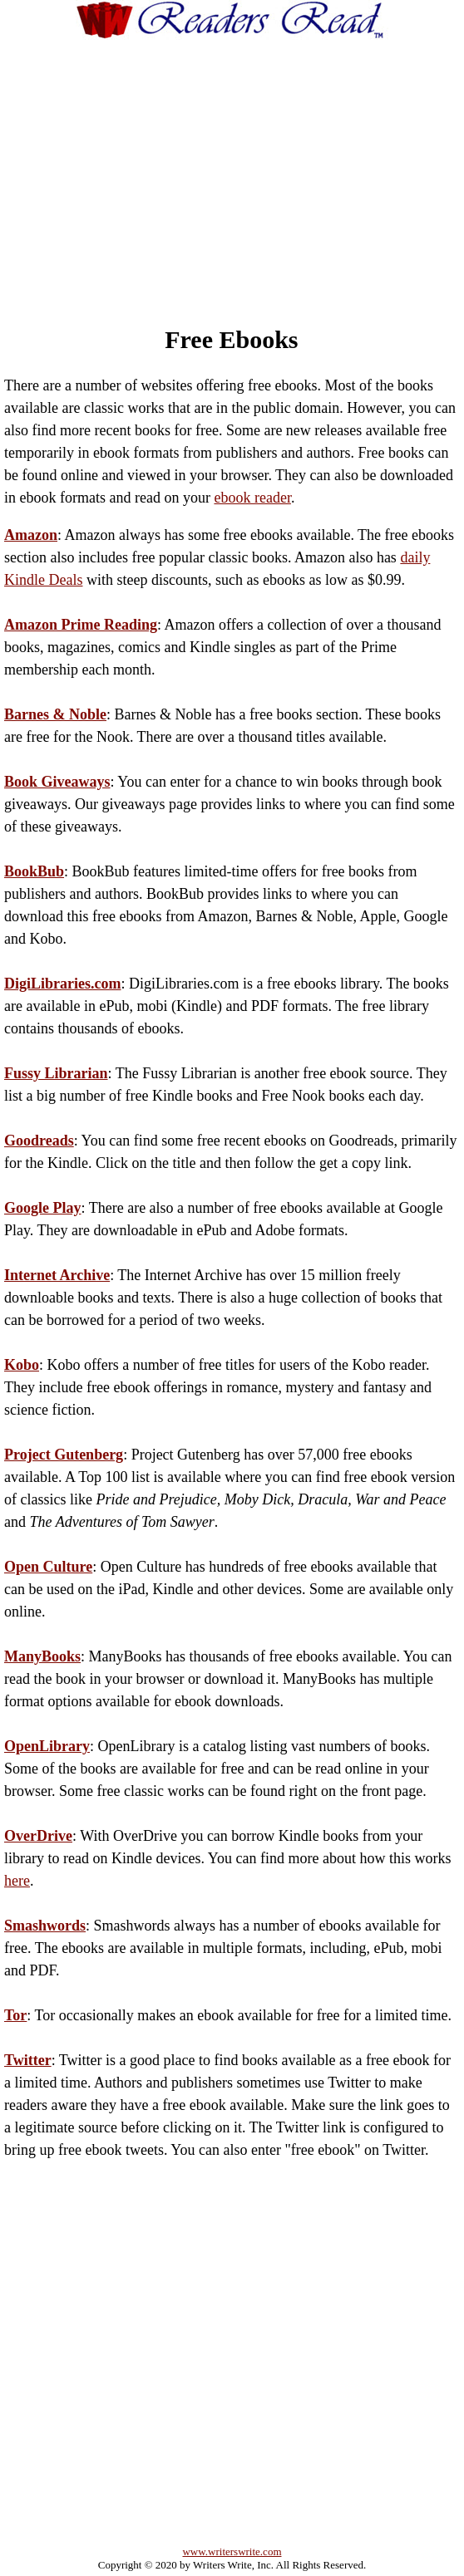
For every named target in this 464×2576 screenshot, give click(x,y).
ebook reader (252, 497)
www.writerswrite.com (231, 2551)
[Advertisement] (249, 167)
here (17, 1880)
